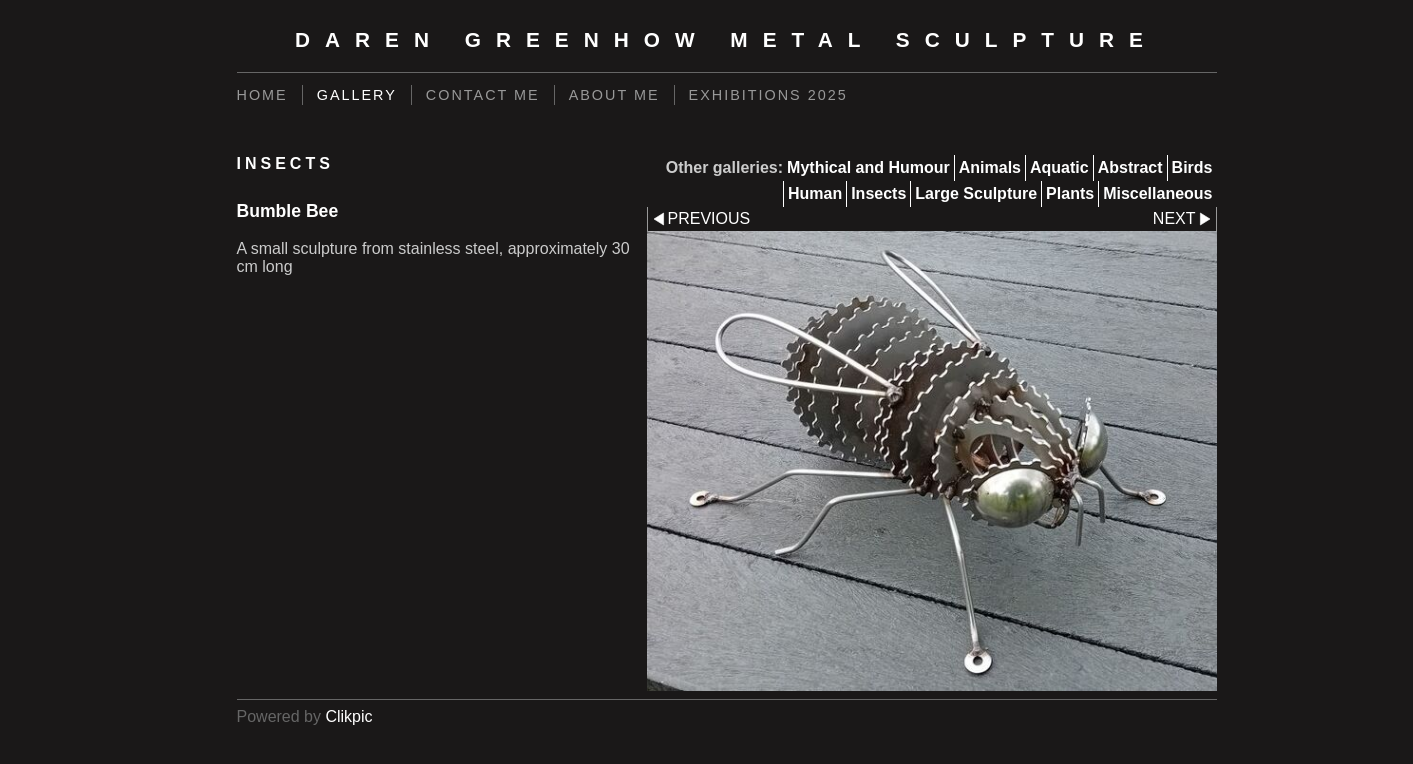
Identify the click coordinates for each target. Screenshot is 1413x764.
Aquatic (1059, 167)
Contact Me (483, 95)
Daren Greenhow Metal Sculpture (726, 39)
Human (815, 193)
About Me (614, 95)
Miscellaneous (1157, 193)
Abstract (1130, 167)
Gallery (357, 95)
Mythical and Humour (868, 167)
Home (262, 95)
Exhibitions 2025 (768, 95)
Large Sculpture (976, 193)
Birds (1192, 167)
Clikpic (348, 716)
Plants (1070, 193)
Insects (878, 193)
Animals (990, 167)
